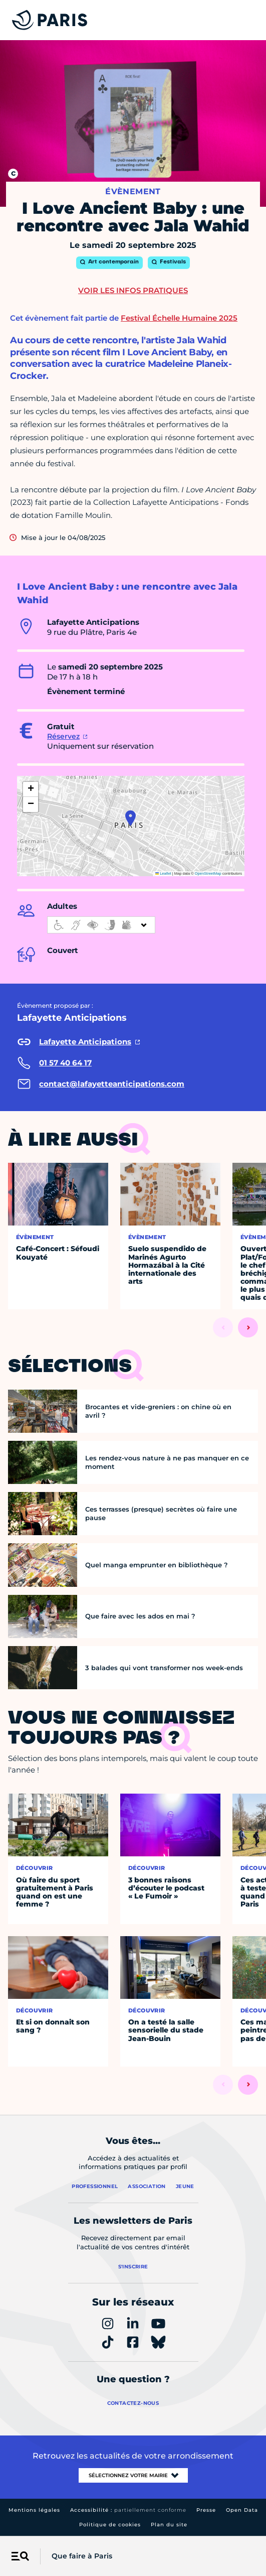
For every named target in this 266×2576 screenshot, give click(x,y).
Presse (206, 2510)
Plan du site (169, 2524)
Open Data (242, 2510)
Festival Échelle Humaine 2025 (179, 318)
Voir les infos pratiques (133, 290)
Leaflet (163, 873)
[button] (130, 818)
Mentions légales (34, 2510)
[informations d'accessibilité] (101, 924)
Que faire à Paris (82, 2555)
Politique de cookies (110, 2524)
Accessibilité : (128, 2510)
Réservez (63, 736)
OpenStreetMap (208, 873)
